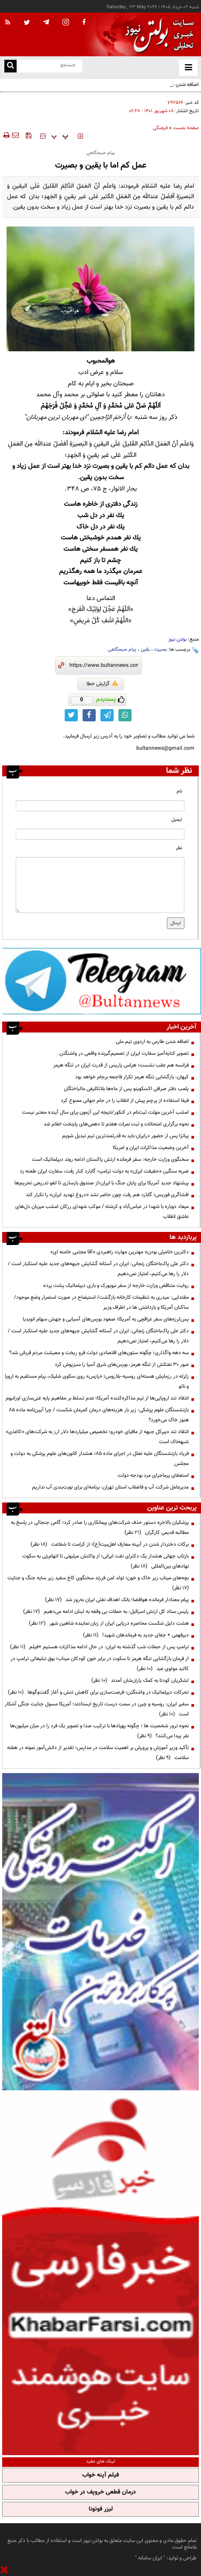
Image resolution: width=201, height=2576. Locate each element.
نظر (179, 848)
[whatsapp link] (125, 715)
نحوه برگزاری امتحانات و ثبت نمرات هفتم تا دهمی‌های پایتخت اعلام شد (116, 1124)
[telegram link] (107, 715)
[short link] (104, 665)
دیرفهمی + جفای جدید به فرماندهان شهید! (136, 1635)
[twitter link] (71, 715)
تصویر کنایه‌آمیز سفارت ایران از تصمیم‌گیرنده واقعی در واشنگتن (124, 1053)
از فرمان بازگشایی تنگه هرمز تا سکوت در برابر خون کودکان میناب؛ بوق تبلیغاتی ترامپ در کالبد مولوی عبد (99, 1664)
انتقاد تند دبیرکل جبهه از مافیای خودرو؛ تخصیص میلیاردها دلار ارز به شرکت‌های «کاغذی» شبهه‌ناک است (97, 1437)
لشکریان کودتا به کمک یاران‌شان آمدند (140, 1680)
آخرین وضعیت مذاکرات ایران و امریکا (151, 1148)
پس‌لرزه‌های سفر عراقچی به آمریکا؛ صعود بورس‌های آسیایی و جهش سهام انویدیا (106, 1319)
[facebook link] (89, 715)
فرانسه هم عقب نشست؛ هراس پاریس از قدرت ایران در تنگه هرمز (121, 1065)
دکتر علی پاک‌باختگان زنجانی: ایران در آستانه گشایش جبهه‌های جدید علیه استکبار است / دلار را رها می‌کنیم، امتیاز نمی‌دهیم (98, 1269)
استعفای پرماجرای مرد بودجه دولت (153, 1475)
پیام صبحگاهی (122, 649)
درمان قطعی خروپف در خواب (100, 2492)
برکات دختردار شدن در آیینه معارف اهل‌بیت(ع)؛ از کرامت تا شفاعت (110, 1544)
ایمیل (176, 819)
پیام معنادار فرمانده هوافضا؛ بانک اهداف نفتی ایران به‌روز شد (117, 1600)
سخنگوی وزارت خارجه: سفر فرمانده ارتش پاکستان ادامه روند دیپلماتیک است (110, 1159)
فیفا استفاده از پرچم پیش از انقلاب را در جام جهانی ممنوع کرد (125, 1100)
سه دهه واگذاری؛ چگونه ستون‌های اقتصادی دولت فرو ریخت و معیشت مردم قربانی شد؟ (99, 1353)
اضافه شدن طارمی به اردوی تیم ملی (152, 1042)
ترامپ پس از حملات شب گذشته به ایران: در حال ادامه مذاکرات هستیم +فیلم (99, 1647)
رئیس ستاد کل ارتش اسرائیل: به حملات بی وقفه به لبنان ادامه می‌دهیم (106, 1612)
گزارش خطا (102, 684)
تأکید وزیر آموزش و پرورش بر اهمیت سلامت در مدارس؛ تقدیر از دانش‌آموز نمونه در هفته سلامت (98, 1753)
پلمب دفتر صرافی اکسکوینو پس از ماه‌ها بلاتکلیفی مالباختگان (126, 1089)
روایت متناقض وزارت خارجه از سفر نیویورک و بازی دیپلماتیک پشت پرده (116, 1286)
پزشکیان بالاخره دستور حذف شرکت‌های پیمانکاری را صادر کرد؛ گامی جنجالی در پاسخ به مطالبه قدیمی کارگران (100, 1528)
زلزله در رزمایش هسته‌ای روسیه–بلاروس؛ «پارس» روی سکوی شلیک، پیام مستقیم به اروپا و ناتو (97, 1381)
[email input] (100, 834)
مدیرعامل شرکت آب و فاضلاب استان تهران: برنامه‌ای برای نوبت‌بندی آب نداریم (110, 1487)
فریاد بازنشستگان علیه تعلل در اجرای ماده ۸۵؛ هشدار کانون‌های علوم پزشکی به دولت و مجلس (99, 1459)
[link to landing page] (157, 34)
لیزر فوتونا (101, 2509)
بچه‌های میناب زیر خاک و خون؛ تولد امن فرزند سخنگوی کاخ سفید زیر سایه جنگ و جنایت (97, 1583)
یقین (145, 649)
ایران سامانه (150, 2558)
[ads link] (101, 981)
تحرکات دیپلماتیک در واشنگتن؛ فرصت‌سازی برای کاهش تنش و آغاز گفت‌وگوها (98, 1692)
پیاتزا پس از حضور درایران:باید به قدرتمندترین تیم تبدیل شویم (125, 1136)
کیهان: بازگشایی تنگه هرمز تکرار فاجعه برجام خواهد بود (132, 1077)
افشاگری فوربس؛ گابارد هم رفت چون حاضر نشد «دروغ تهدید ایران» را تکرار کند (107, 1195)
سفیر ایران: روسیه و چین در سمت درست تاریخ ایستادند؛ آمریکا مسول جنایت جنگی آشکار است (97, 1709)
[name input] (100, 805)
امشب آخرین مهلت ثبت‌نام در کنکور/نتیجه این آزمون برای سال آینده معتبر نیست (105, 1112)
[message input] (100, 885)
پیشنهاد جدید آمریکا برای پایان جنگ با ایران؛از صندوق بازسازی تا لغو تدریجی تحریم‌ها (101, 1183)
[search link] (10, 66)
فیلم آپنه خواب (100, 2475)
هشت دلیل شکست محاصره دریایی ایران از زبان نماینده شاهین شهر (109, 1623)
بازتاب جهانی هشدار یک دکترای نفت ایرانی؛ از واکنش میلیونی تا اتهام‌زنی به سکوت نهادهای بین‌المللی (105, 1561)
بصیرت (160, 649)
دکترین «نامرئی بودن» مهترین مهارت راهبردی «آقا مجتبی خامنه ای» (119, 1252)
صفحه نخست (186, 128)
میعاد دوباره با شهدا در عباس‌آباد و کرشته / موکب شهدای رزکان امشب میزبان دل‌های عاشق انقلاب (102, 1212)
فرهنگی (160, 128)
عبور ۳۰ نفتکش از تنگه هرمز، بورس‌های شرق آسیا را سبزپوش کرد (122, 1365)
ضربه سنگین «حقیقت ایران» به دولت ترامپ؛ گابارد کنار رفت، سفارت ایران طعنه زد (104, 1171)
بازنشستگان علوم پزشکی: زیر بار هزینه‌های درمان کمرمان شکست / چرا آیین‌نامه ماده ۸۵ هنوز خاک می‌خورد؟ (99, 1415)
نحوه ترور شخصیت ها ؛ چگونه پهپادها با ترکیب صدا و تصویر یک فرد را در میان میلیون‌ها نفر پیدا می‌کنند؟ (99, 1731)
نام (179, 791)
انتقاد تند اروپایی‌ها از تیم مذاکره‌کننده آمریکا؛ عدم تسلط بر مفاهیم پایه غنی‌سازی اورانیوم (97, 1398)
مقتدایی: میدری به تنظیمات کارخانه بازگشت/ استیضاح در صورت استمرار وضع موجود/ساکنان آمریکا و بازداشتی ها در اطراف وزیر (101, 1302)
